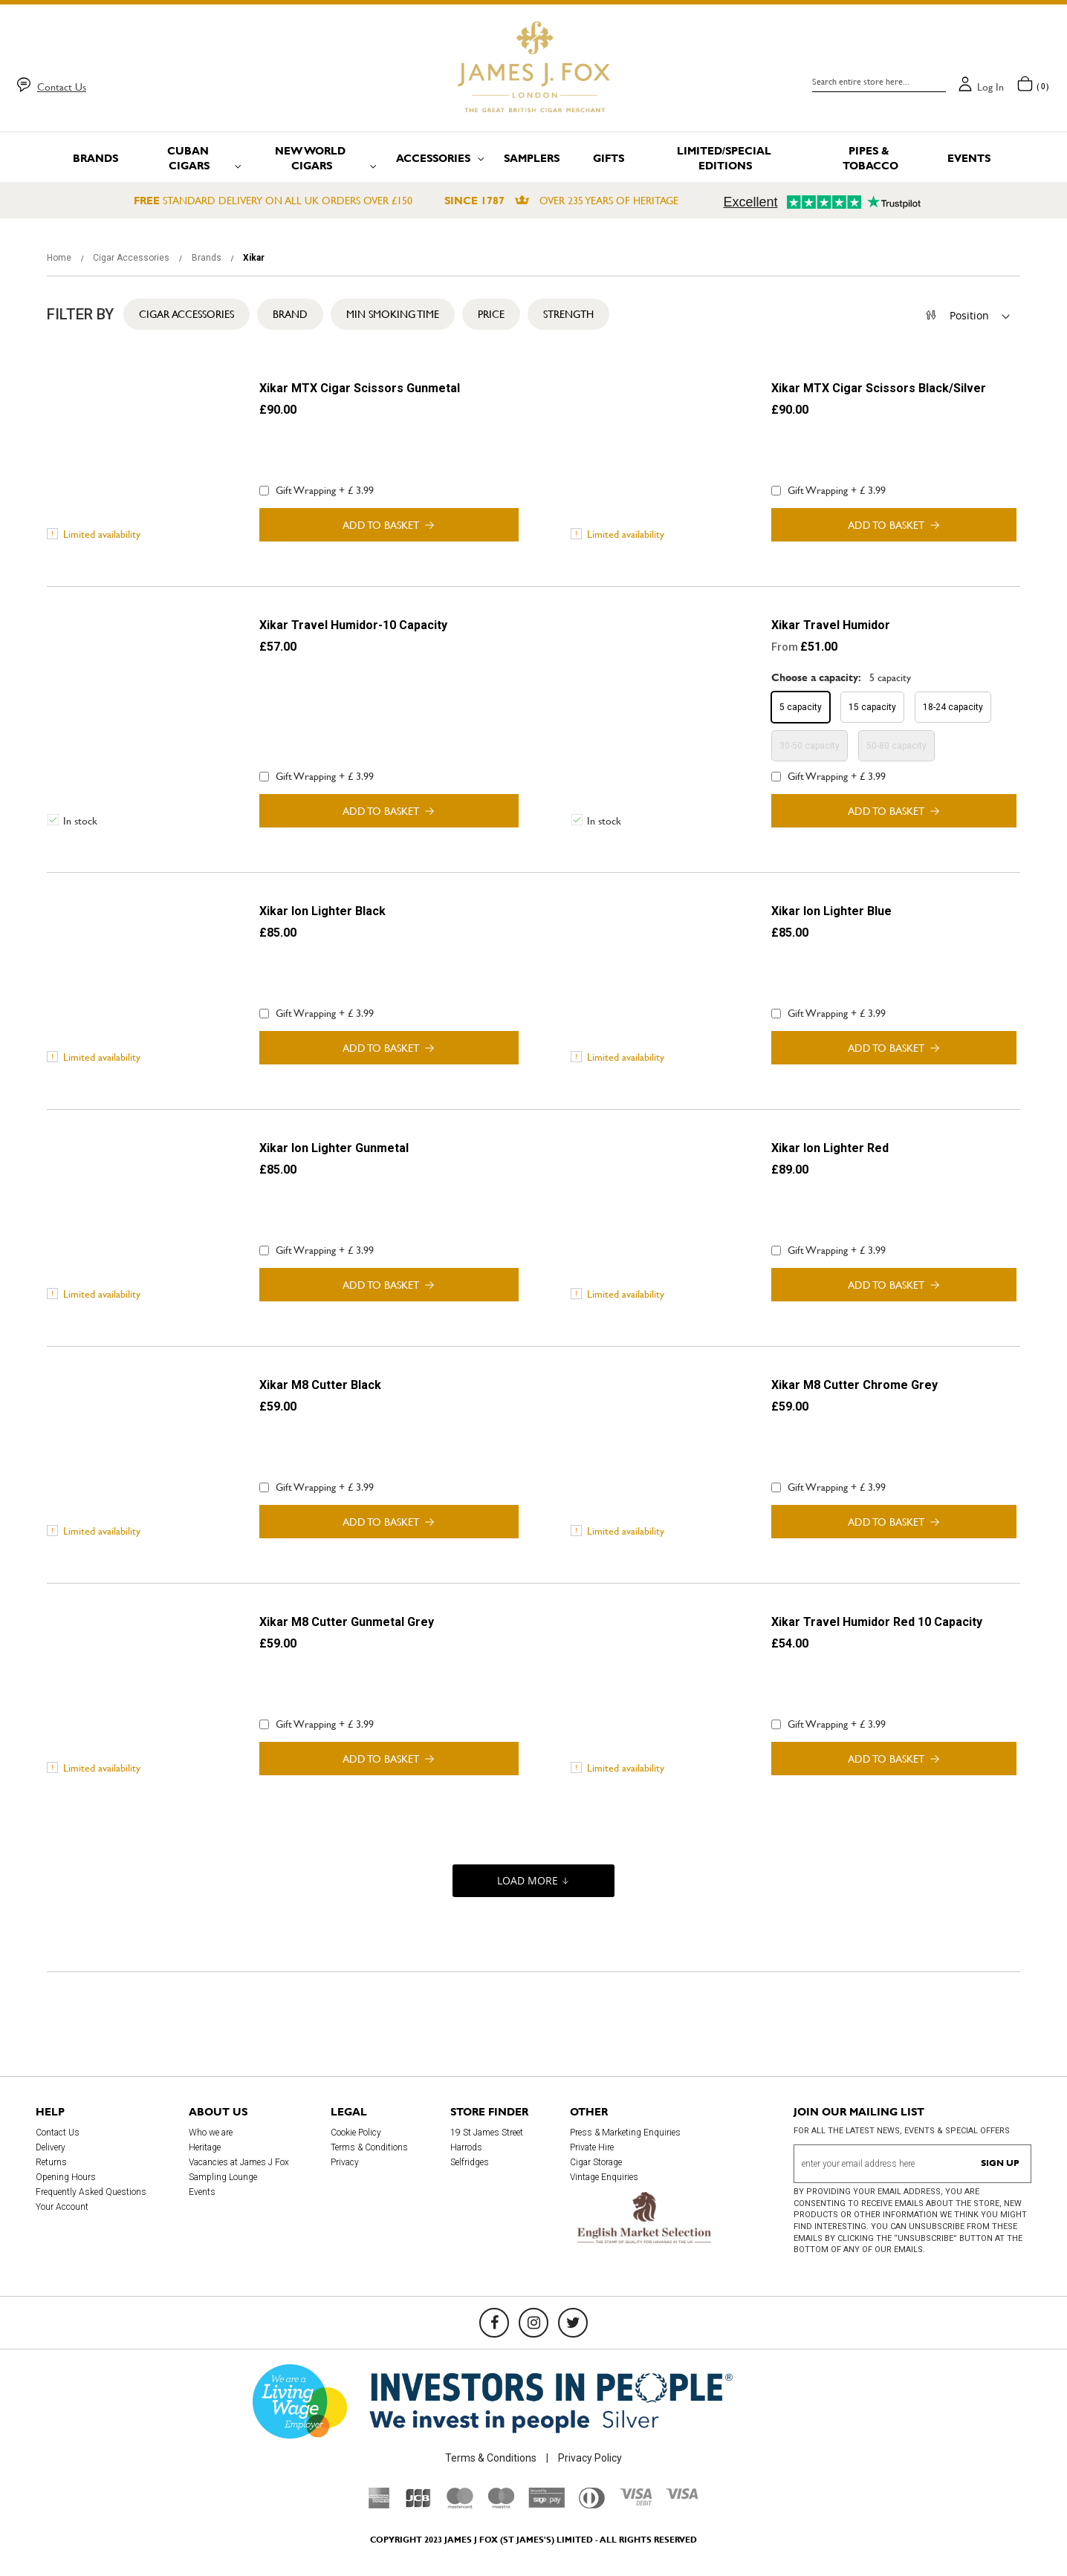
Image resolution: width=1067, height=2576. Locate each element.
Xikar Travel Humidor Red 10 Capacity (876, 1622)
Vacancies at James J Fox (239, 2162)
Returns (51, 2162)
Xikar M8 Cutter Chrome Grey (854, 1385)
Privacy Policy (590, 2458)
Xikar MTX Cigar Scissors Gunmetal (359, 388)
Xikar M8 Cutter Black (320, 1385)
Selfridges (469, 2162)
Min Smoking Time (392, 314)
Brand (290, 314)
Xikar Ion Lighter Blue (831, 911)
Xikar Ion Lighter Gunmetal (334, 1148)
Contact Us (61, 87)
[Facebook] (494, 2323)
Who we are (211, 2132)
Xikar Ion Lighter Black (322, 911)
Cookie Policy (356, 2132)
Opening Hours (66, 2177)
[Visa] (682, 2496)
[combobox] (879, 81)
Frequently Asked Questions (91, 2192)
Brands (208, 258)
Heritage (205, 2147)
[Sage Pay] (546, 2504)
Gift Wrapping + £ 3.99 (316, 490)
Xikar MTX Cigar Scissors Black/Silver (878, 388)
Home (60, 258)
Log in (990, 87)
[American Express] (379, 2505)
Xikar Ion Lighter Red (830, 1148)
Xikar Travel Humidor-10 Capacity (353, 625)
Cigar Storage (596, 2162)
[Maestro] (500, 2505)
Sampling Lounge (223, 2177)
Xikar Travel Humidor (830, 625)
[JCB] (418, 2505)
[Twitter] (573, 2323)
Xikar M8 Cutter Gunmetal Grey (346, 1622)
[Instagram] (533, 2323)
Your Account (62, 2207)
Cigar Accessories (132, 258)
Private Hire (592, 2147)
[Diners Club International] (592, 2505)
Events (202, 2192)
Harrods (466, 2147)
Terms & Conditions (369, 2147)
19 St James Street (486, 2132)
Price (491, 314)
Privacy (345, 2162)
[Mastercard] (460, 2505)
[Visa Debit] (635, 2502)
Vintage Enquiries (604, 2177)
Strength (568, 314)
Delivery (50, 2147)
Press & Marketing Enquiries (625, 2132)
